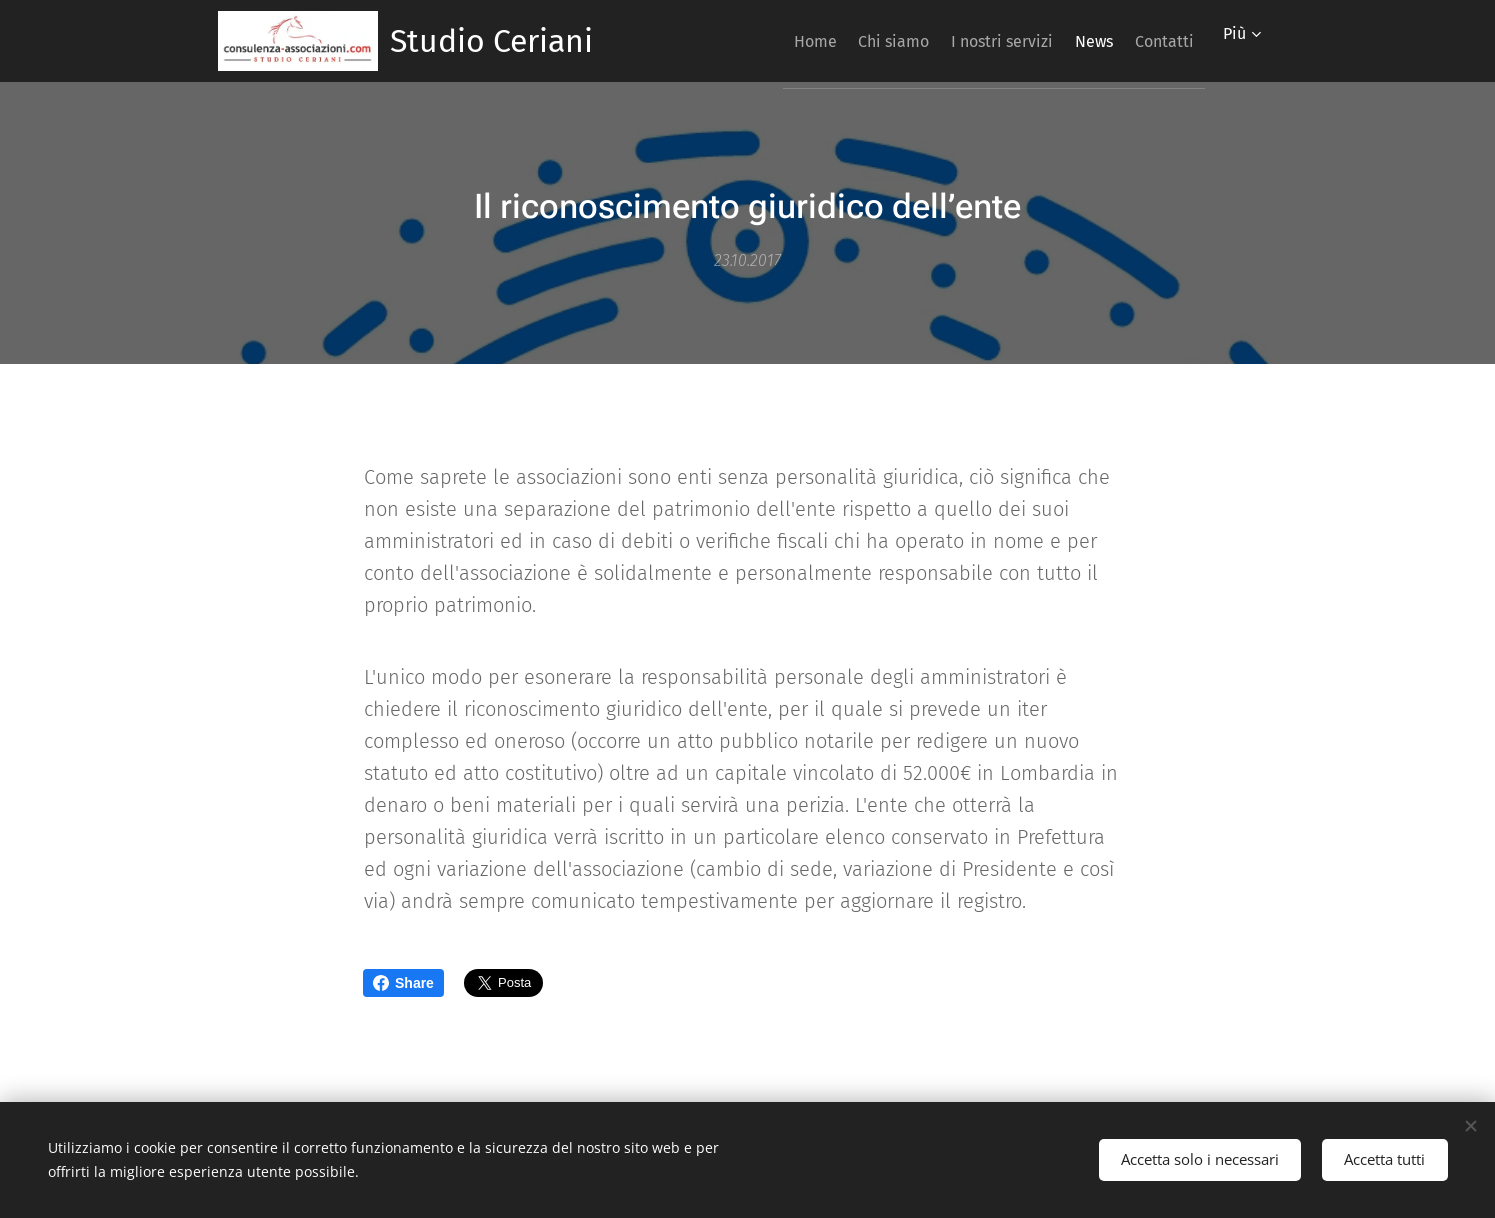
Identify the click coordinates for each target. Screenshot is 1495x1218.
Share (403, 983)
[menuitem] (751, 41)
